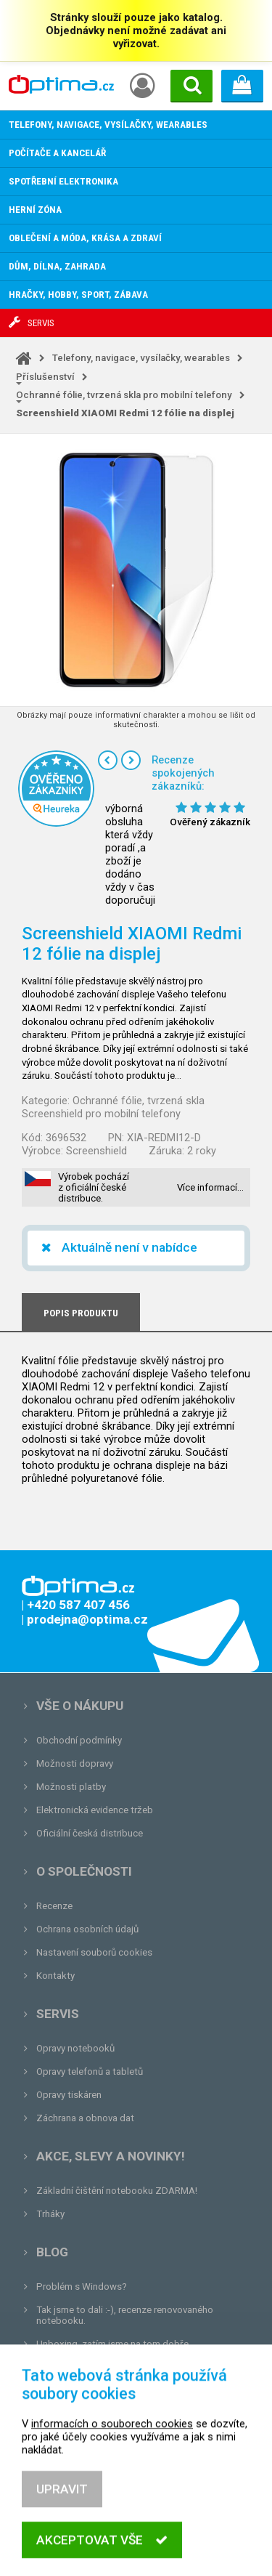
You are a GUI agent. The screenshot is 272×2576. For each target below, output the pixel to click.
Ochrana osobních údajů (87, 1929)
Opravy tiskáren (69, 2094)
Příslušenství (45, 376)
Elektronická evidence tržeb (94, 1810)
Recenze (54, 1905)
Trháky (50, 2213)
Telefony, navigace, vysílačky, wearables (141, 357)
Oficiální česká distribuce (89, 1833)
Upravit (62, 2518)
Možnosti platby (71, 1786)
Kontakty (55, 1975)
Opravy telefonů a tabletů (89, 2071)
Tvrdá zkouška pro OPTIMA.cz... (104, 2367)
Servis (57, 2013)
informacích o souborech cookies (112, 2452)
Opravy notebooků (75, 2048)
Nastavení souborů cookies (94, 1952)
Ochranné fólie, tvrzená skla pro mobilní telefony (124, 394)
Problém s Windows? (81, 2286)
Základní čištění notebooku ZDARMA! (116, 2190)
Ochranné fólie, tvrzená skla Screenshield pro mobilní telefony (113, 1107)
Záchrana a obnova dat (85, 2118)
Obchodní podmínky (79, 1740)
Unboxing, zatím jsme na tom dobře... (115, 2343)
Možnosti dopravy (74, 1763)
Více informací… (210, 1187)
